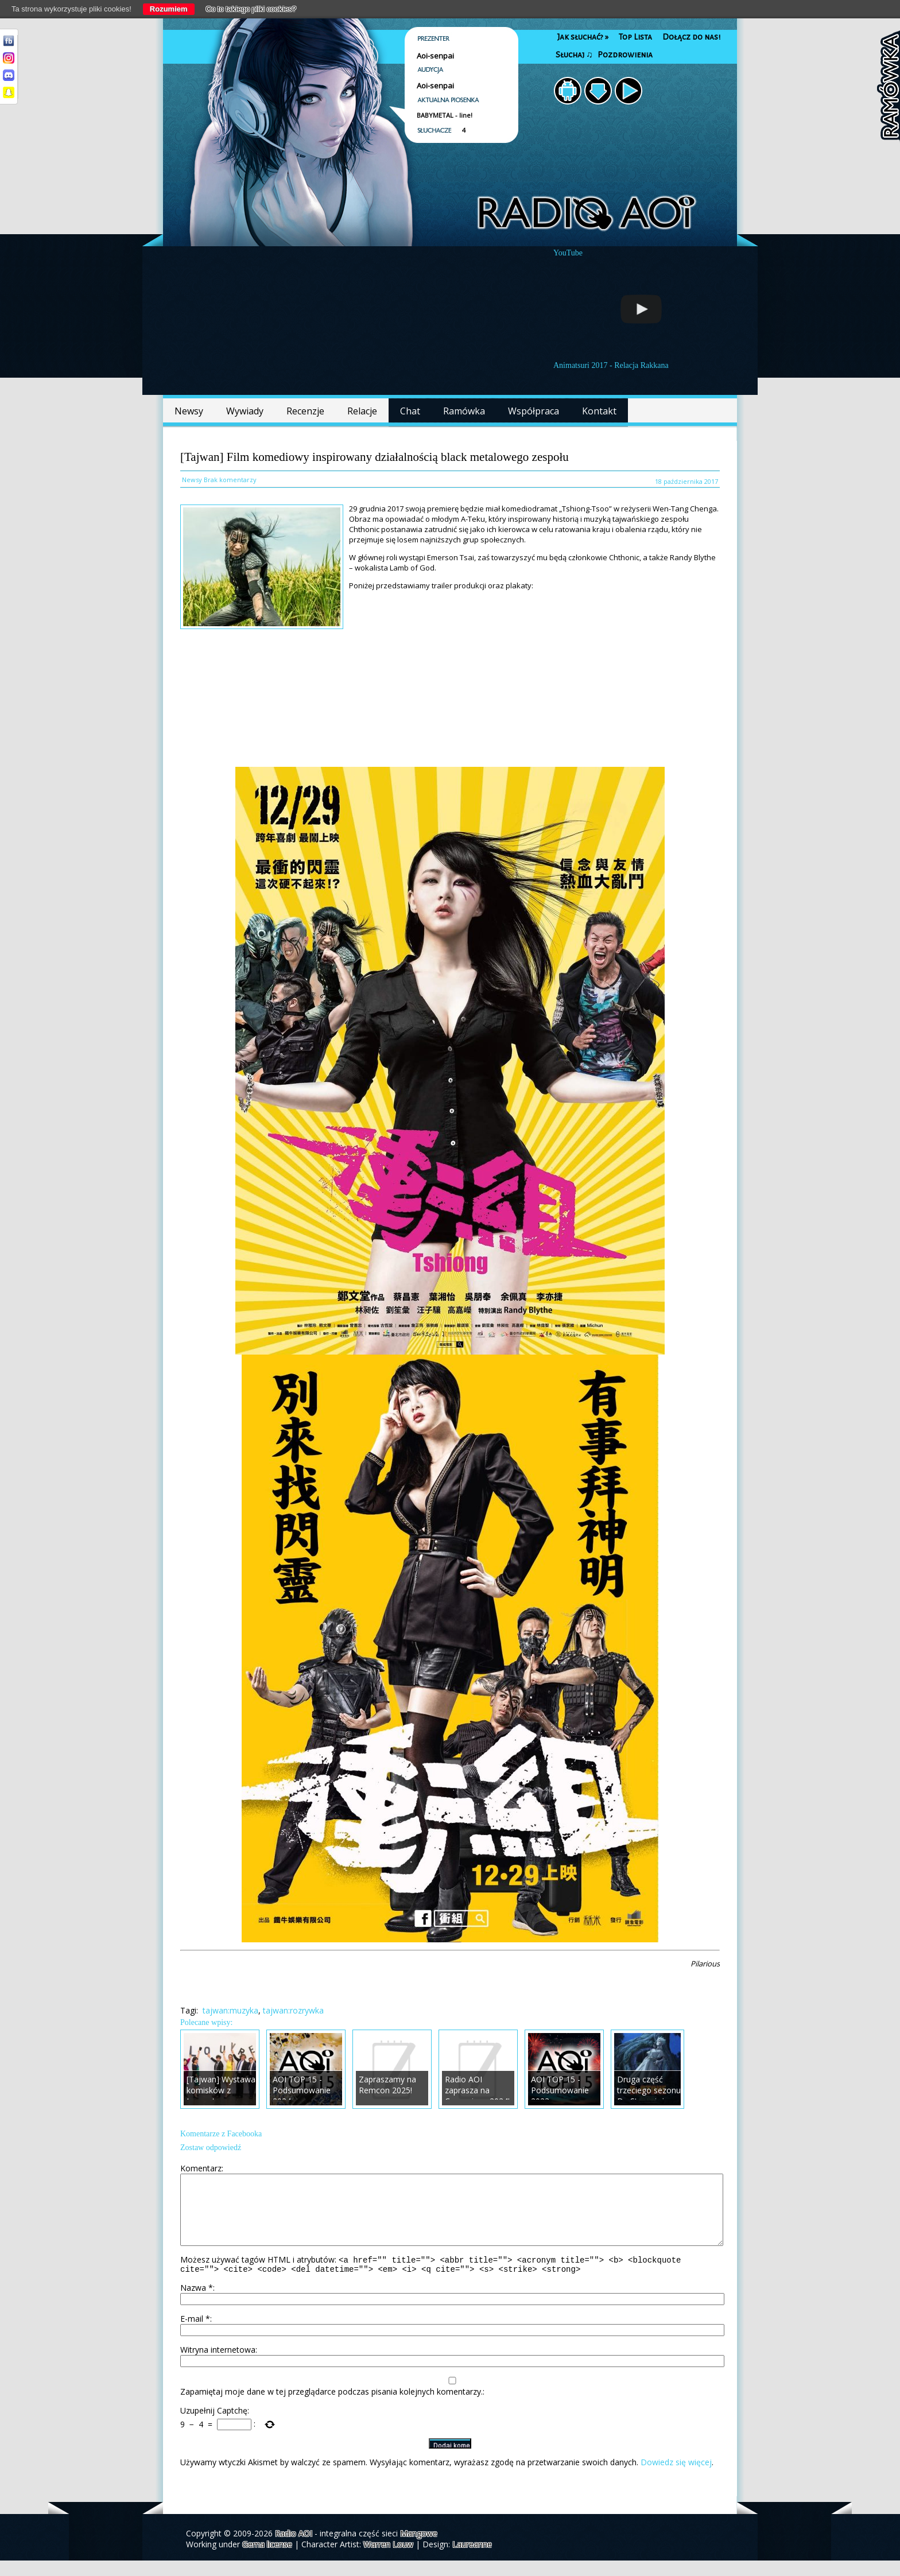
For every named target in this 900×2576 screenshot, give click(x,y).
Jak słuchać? (582, 37)
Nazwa (196, 2303)
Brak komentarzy (230, 479)
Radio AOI (293, 2548)
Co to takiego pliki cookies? (251, 9)
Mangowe (418, 2548)
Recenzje (305, 411)
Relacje (362, 411)
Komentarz (201, 2168)
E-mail (195, 2334)
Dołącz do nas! (691, 37)
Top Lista (635, 37)
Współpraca (533, 411)
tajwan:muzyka (230, 2010)
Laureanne (472, 2559)
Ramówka (464, 411)
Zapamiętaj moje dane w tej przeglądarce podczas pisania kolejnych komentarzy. (331, 2407)
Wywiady (244, 411)
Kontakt (599, 411)
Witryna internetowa (217, 2365)
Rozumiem (169, 9)
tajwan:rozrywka (293, 2010)
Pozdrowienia (625, 55)
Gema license (267, 2559)
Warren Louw (388, 2559)
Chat (410, 411)
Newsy (188, 411)
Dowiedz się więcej (676, 2477)
